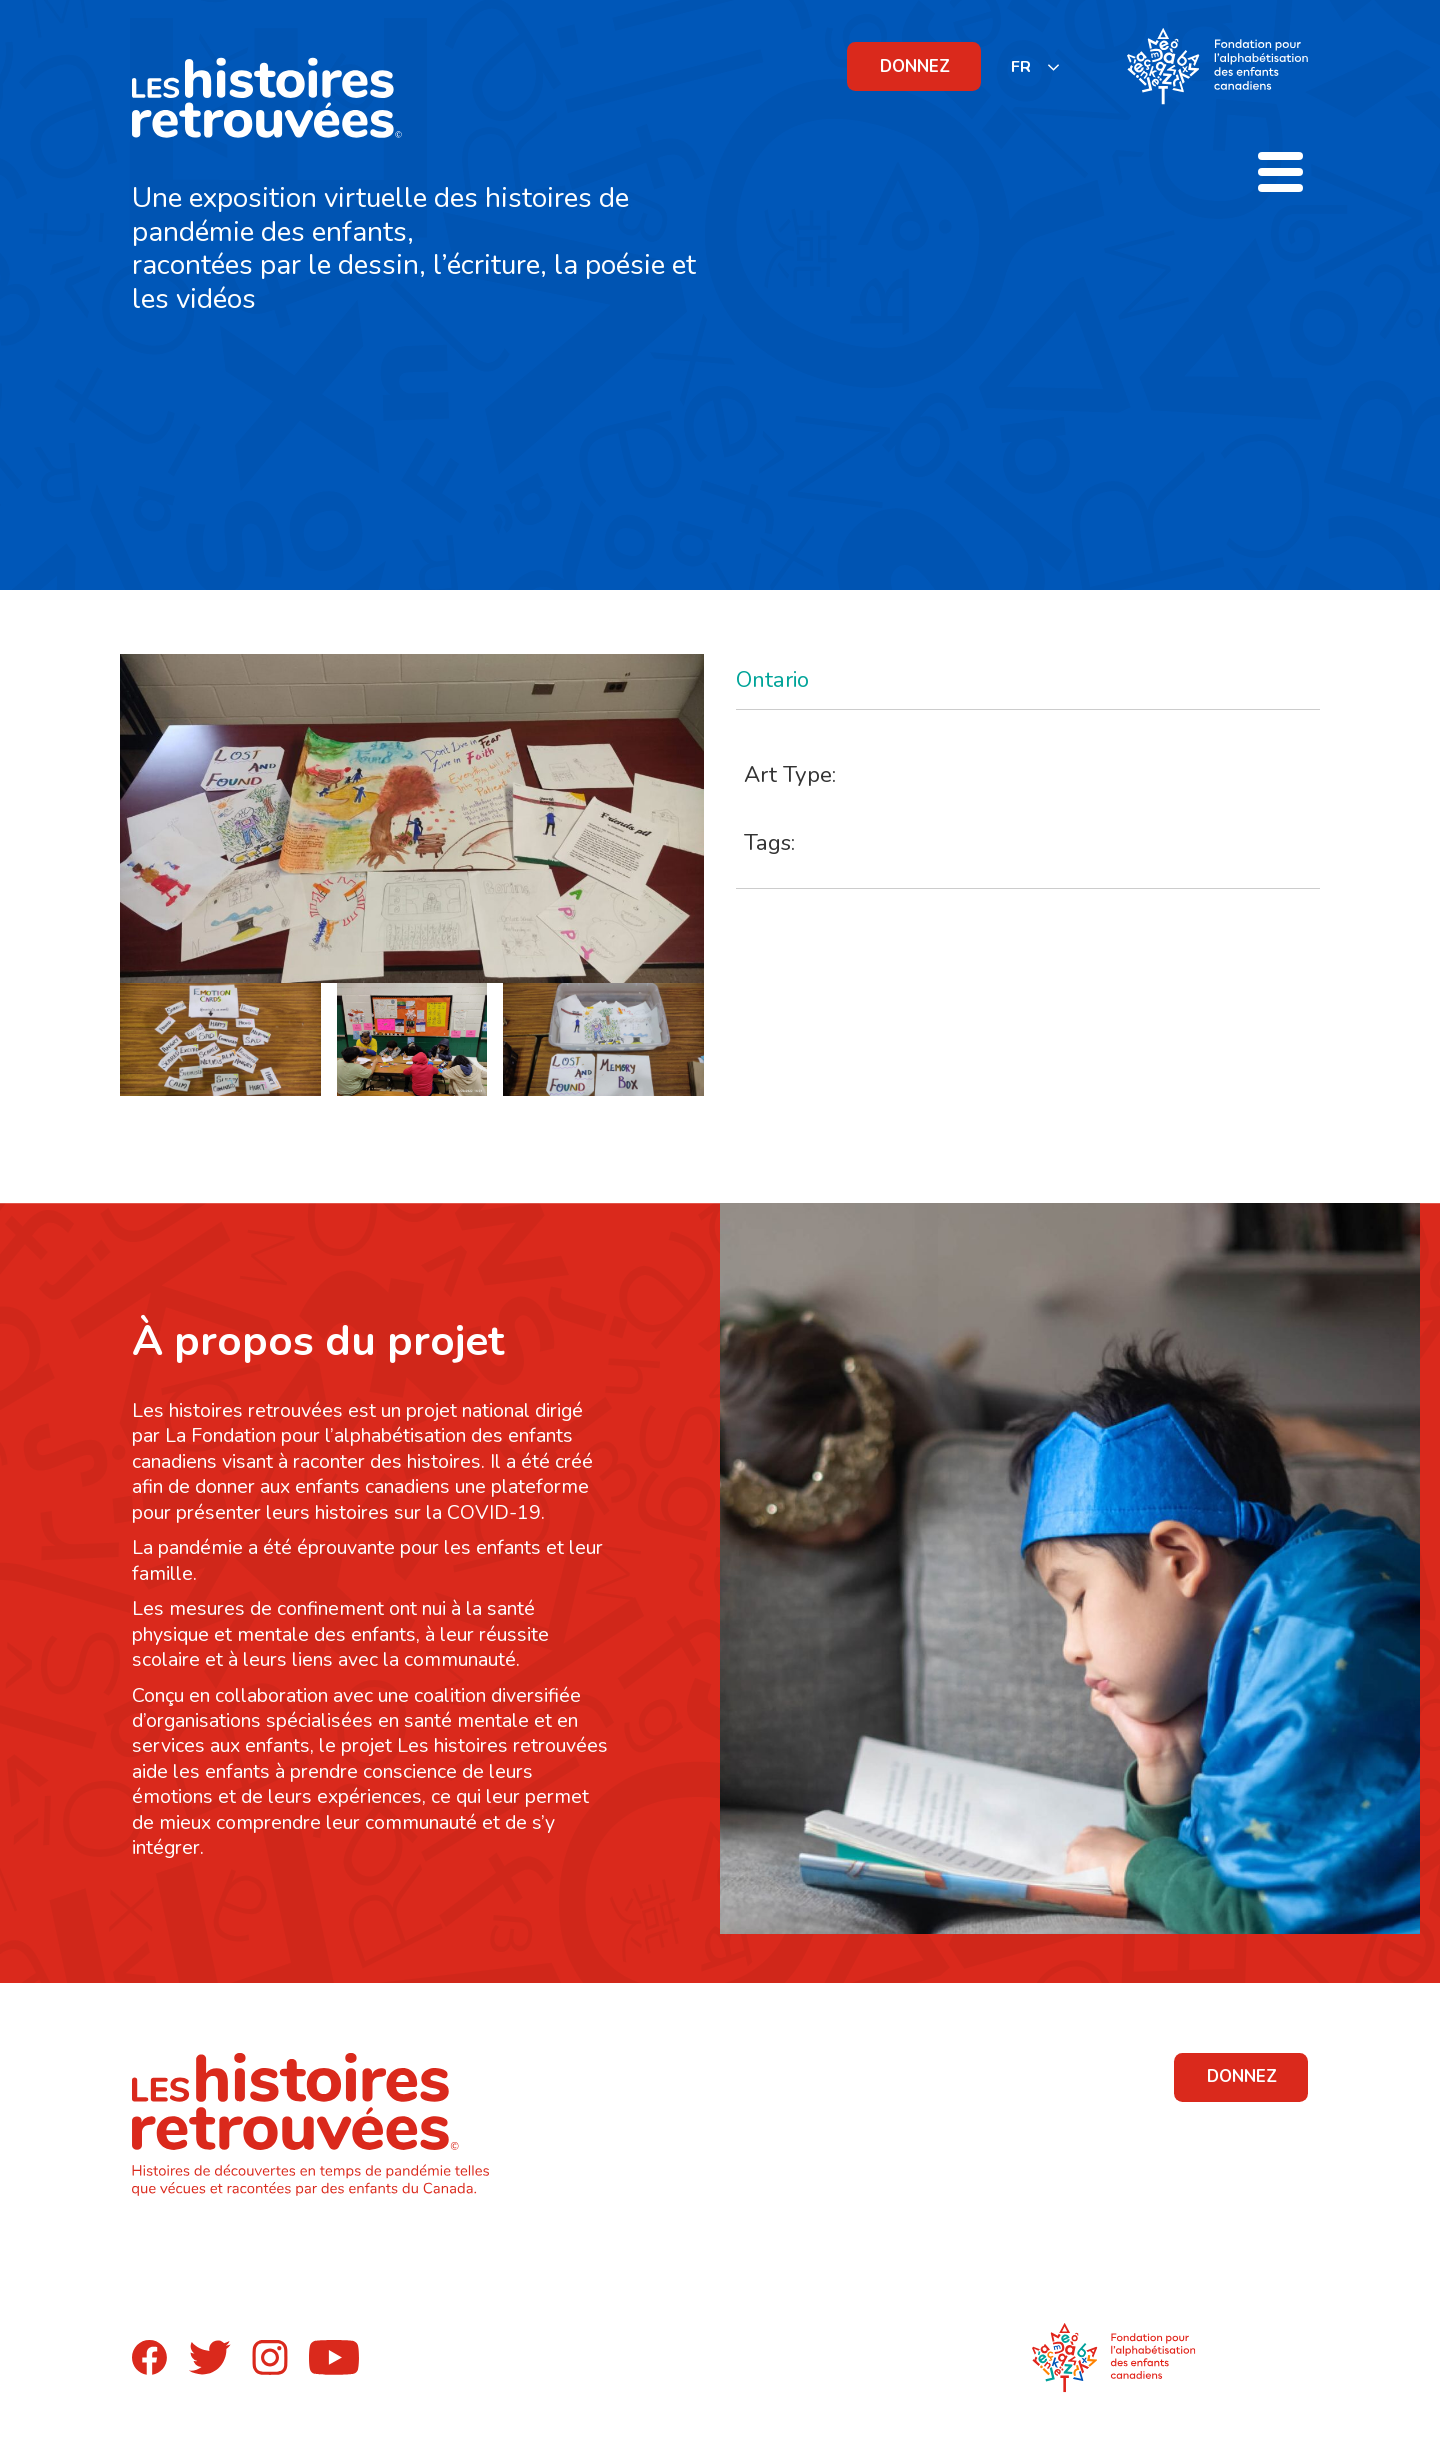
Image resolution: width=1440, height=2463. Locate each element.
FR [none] (1021, 67)
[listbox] (1036, 66)
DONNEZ (915, 66)
